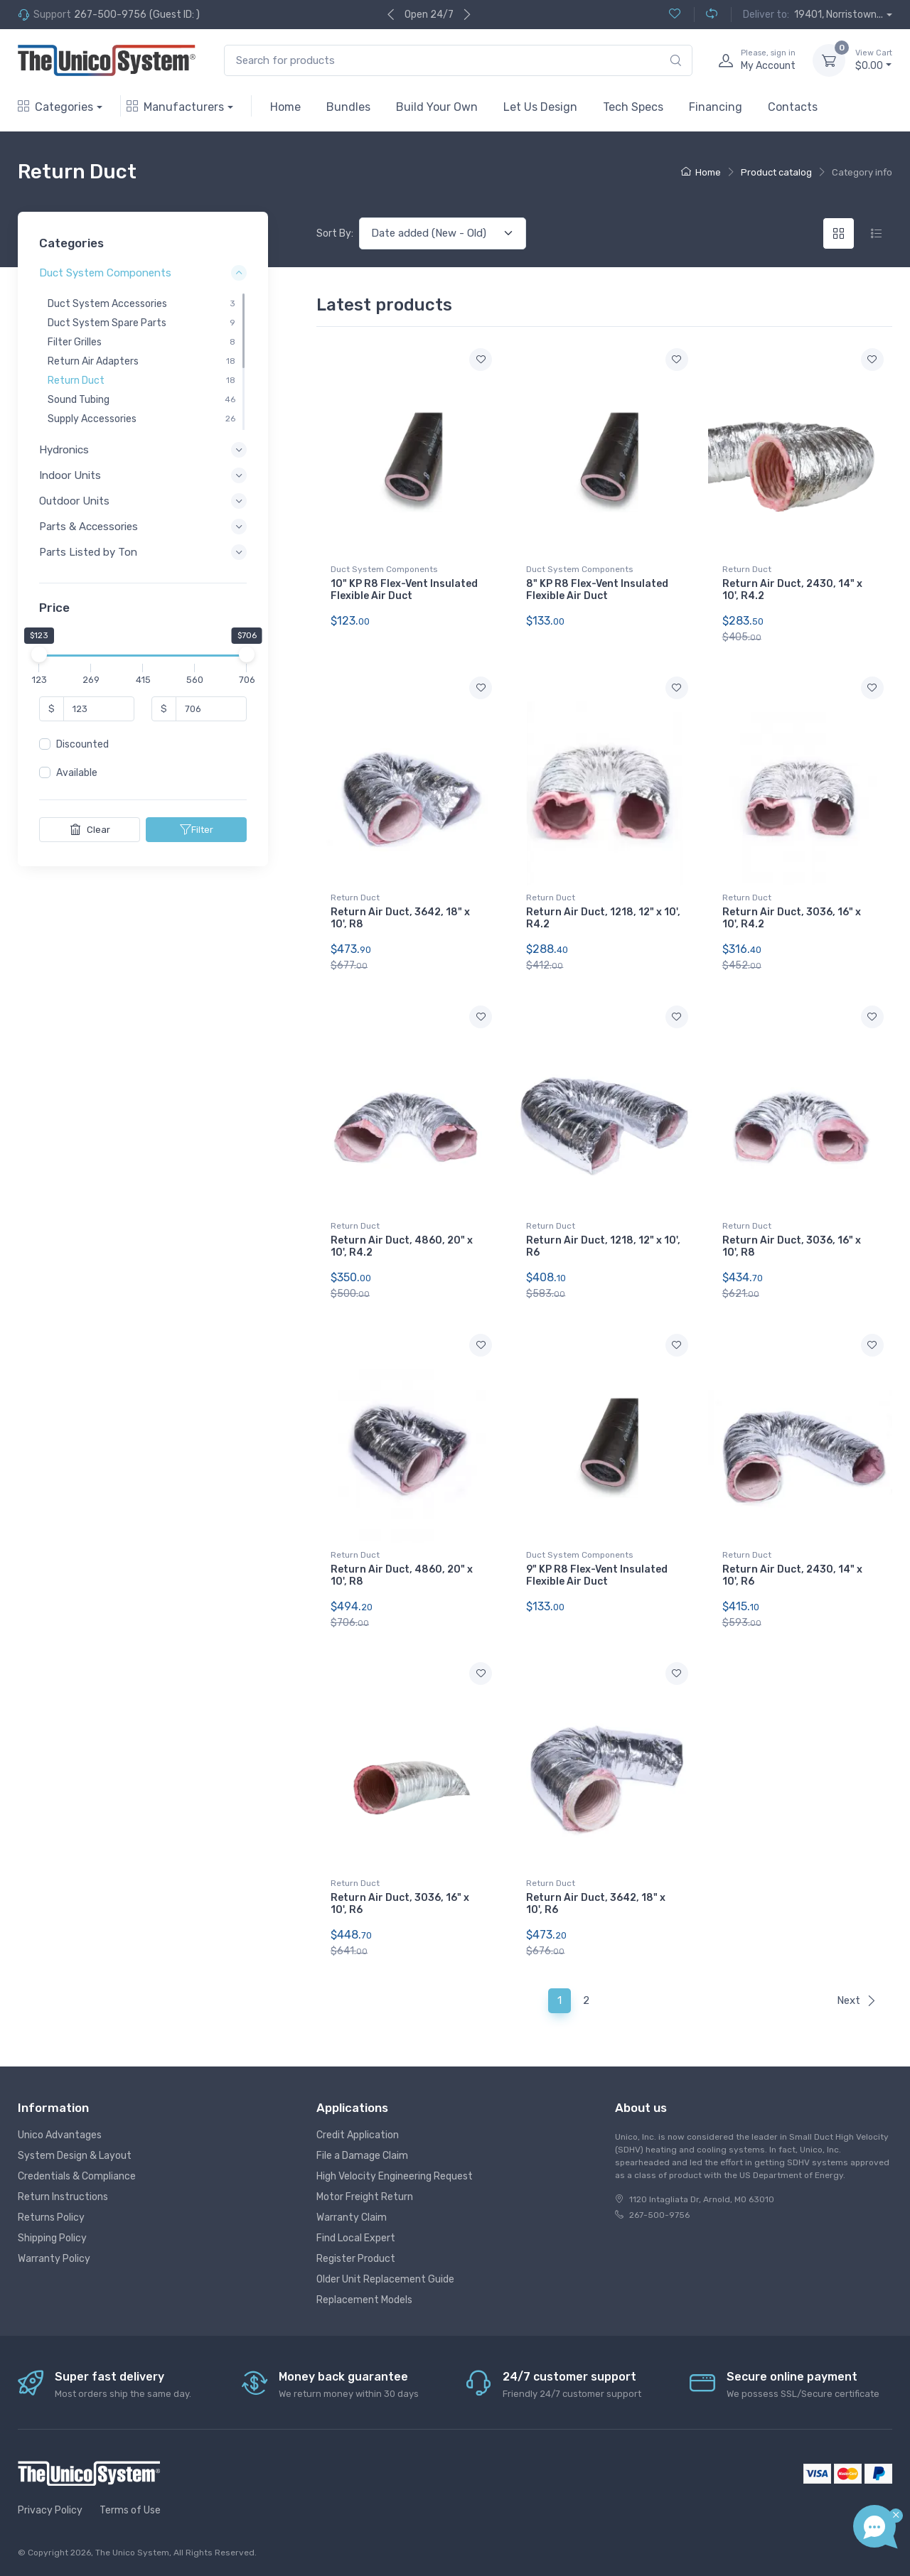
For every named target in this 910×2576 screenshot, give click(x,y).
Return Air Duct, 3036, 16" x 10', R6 (400, 1904)
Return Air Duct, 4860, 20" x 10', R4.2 (402, 1246)
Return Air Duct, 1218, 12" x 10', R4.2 (603, 918)
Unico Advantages (60, 2135)
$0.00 (873, 60)
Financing (715, 107)
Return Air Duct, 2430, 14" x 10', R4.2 (792, 590)
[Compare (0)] (705, 14)
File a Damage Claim (362, 2156)
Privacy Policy (50, 2510)
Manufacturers (175, 107)
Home (285, 107)
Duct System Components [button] (105, 273)
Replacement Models (364, 2300)
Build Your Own (437, 107)
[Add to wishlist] (480, 359)
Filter (196, 829)
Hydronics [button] (64, 449)
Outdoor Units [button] (74, 501)
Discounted (82, 744)
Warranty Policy (54, 2259)
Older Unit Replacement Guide (385, 2279)
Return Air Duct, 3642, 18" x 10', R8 (400, 918)
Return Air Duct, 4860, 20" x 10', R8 (402, 1575)
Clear (90, 829)
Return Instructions (63, 2197)
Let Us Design (540, 107)
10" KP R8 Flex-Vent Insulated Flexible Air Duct (404, 590)
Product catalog (776, 172)
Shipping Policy (52, 2238)
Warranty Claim (351, 2217)
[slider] (39, 654)
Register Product (355, 2259)
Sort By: (334, 233)
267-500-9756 (110, 15)
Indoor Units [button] (70, 475)
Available (76, 773)
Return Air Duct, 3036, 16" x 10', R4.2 (791, 918)
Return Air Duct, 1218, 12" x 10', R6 (603, 1246)
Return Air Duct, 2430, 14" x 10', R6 (792, 1575)
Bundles (348, 107)
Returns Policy (51, 2217)
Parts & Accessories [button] (88, 526)
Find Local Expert (355, 2238)
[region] (143, 361)
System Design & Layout (75, 2156)
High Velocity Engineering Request (394, 2176)
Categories (55, 107)
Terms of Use (130, 2510)
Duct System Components (384, 569)
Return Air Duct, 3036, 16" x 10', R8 (791, 1246)
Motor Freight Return (364, 2197)
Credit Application (357, 2135)
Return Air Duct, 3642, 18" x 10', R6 (595, 1904)
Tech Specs (633, 107)
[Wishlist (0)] (674, 14)
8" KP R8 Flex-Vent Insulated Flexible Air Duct (597, 590)
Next (857, 2000)
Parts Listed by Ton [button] (88, 552)
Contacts (793, 107)
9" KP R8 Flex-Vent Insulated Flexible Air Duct (597, 1575)
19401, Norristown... (838, 15)
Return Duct (746, 569)
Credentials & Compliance (77, 2176)
